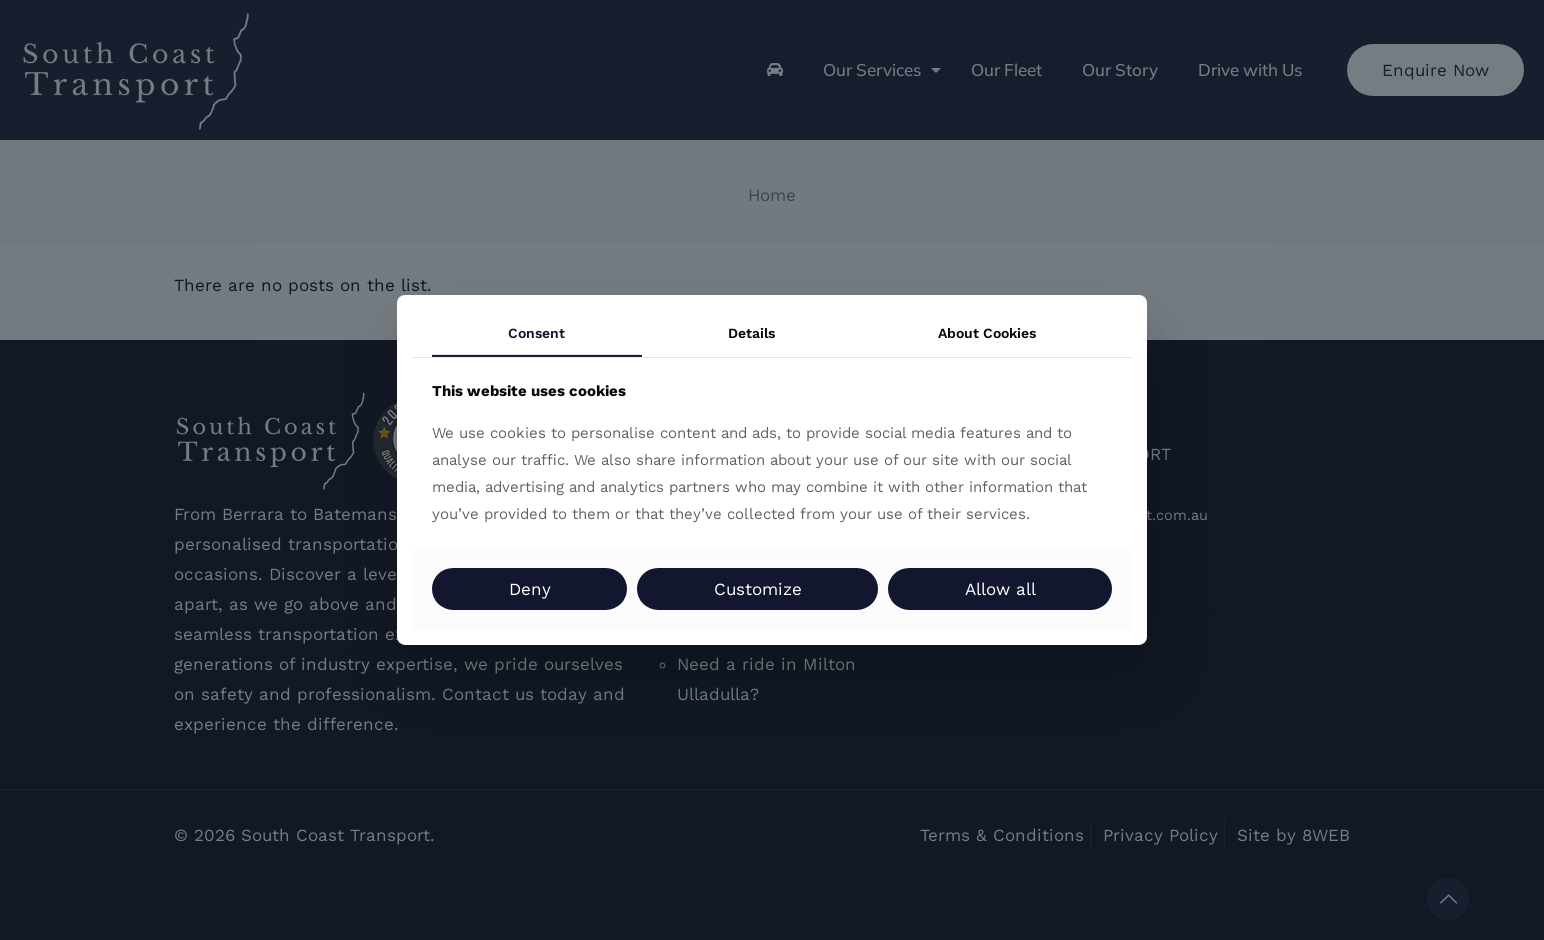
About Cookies (987, 333)
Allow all (1000, 589)
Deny (530, 589)
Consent (536, 333)
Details (751, 333)
